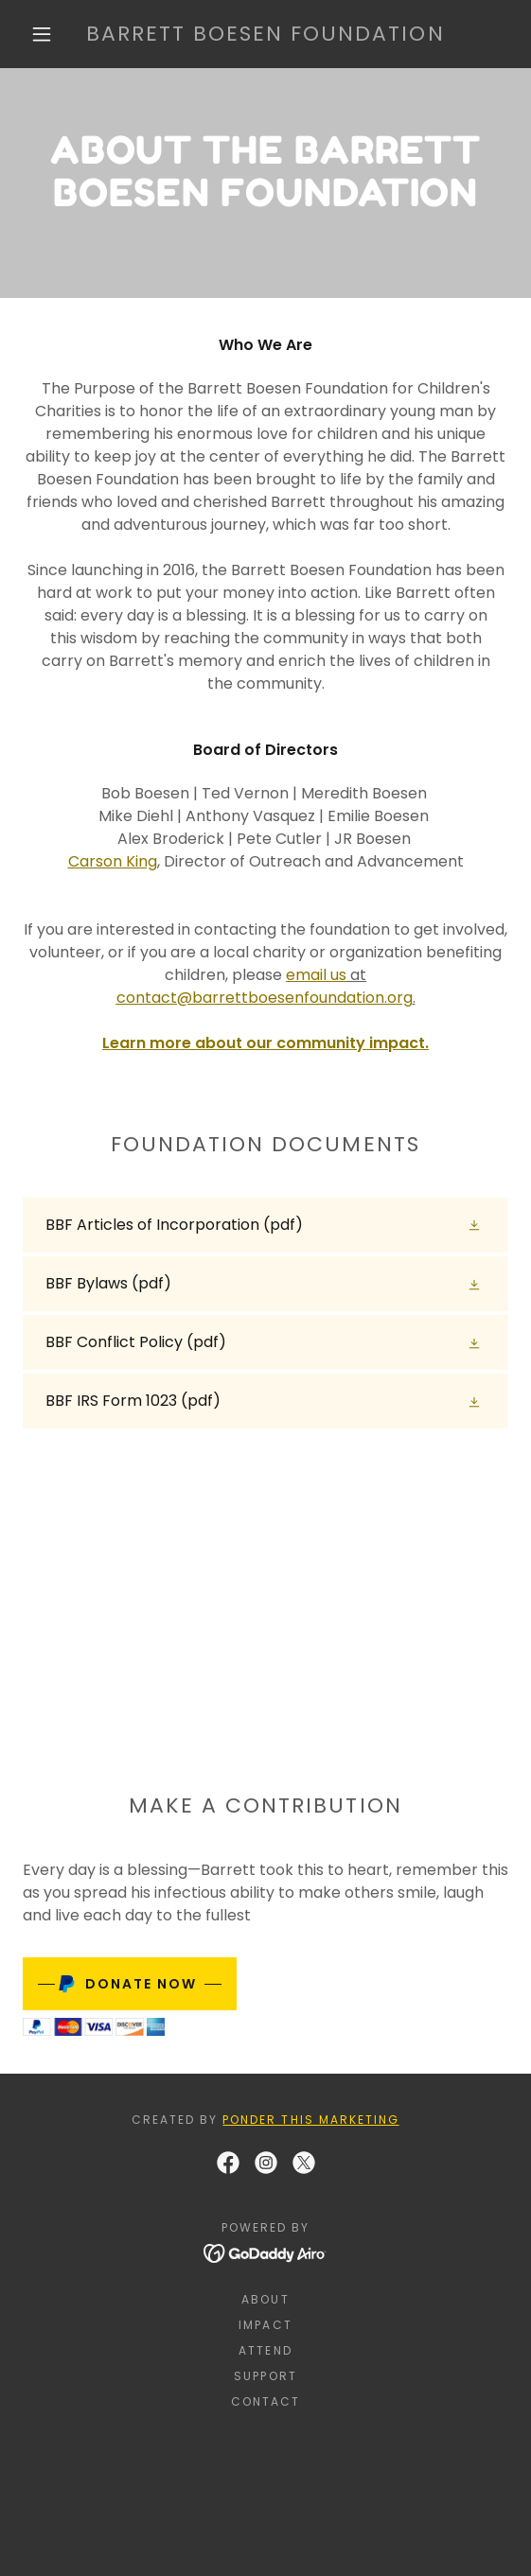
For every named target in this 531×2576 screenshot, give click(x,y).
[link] (265, 34)
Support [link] (265, 2376)
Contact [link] (265, 2401)
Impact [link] (265, 2325)
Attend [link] (265, 2350)
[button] (47, 34)
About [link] (265, 2299)
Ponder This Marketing (310, 2120)
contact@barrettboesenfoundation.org (264, 997)
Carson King (112, 861)
